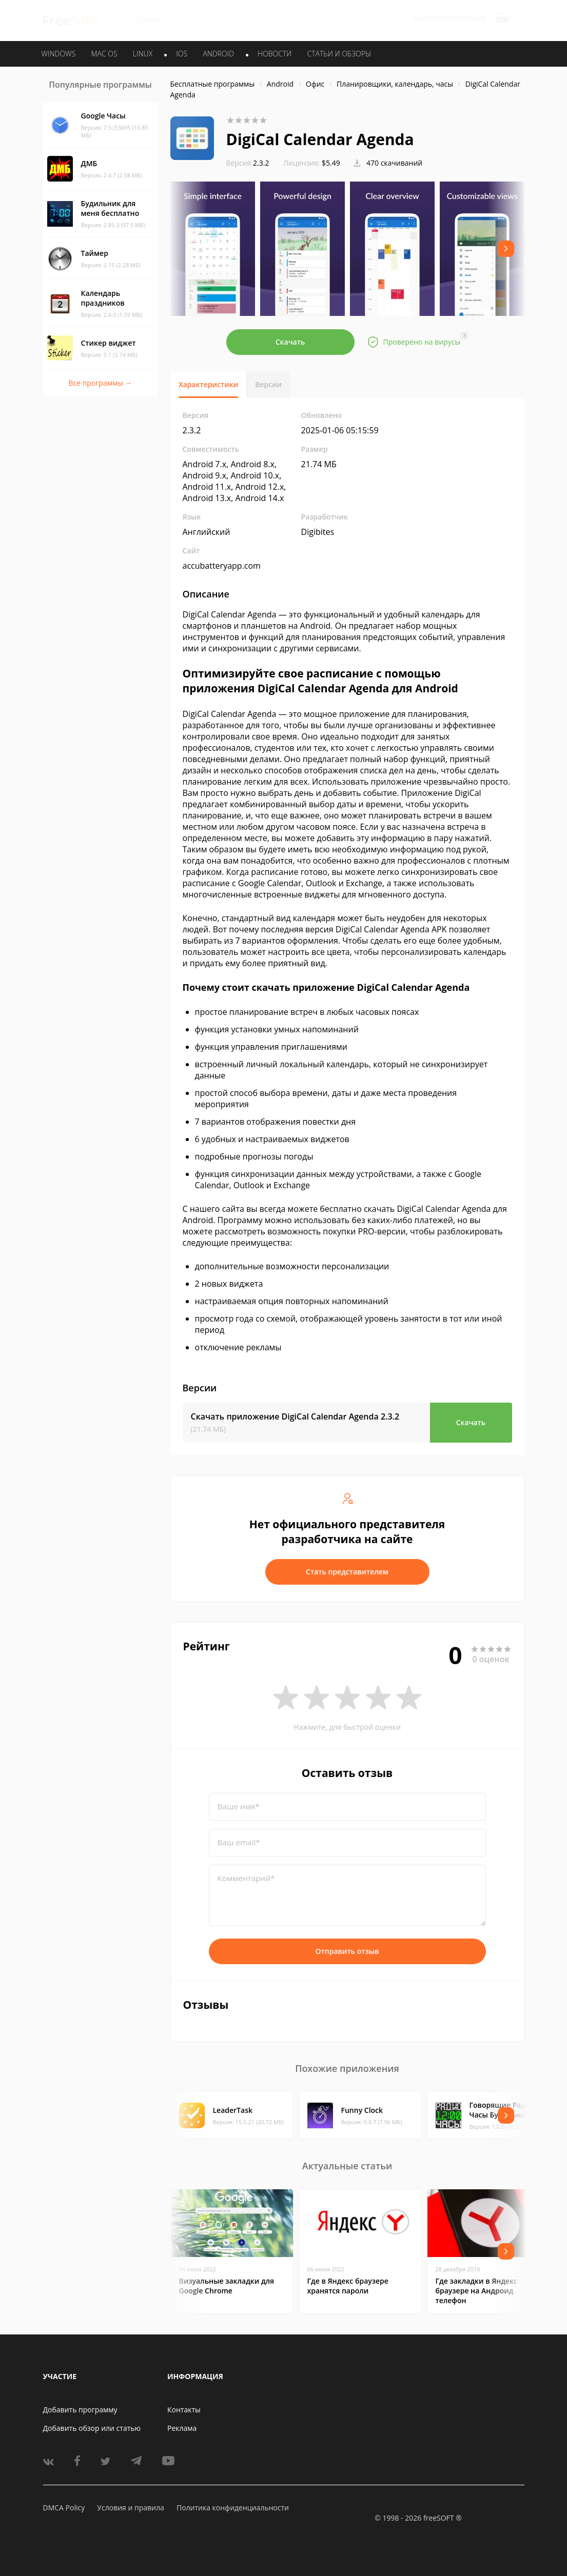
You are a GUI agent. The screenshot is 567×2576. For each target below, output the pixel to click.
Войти (424, 18)
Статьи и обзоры (339, 53)
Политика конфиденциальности (233, 2507)
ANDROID (218, 53)
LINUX (142, 53)
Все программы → (100, 383)
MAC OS (104, 53)
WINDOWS (59, 53)
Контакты (184, 2409)
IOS (181, 53)
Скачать (290, 342)
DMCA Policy (64, 2507)
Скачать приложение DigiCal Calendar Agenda (295, 1416)
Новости (274, 53)
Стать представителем (347, 1571)
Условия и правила (130, 2507)
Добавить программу (80, 2409)
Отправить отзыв (347, 1951)
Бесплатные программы (212, 84)
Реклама (182, 2428)
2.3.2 (247, 163)
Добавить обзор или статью (92, 2428)
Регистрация (464, 18)
